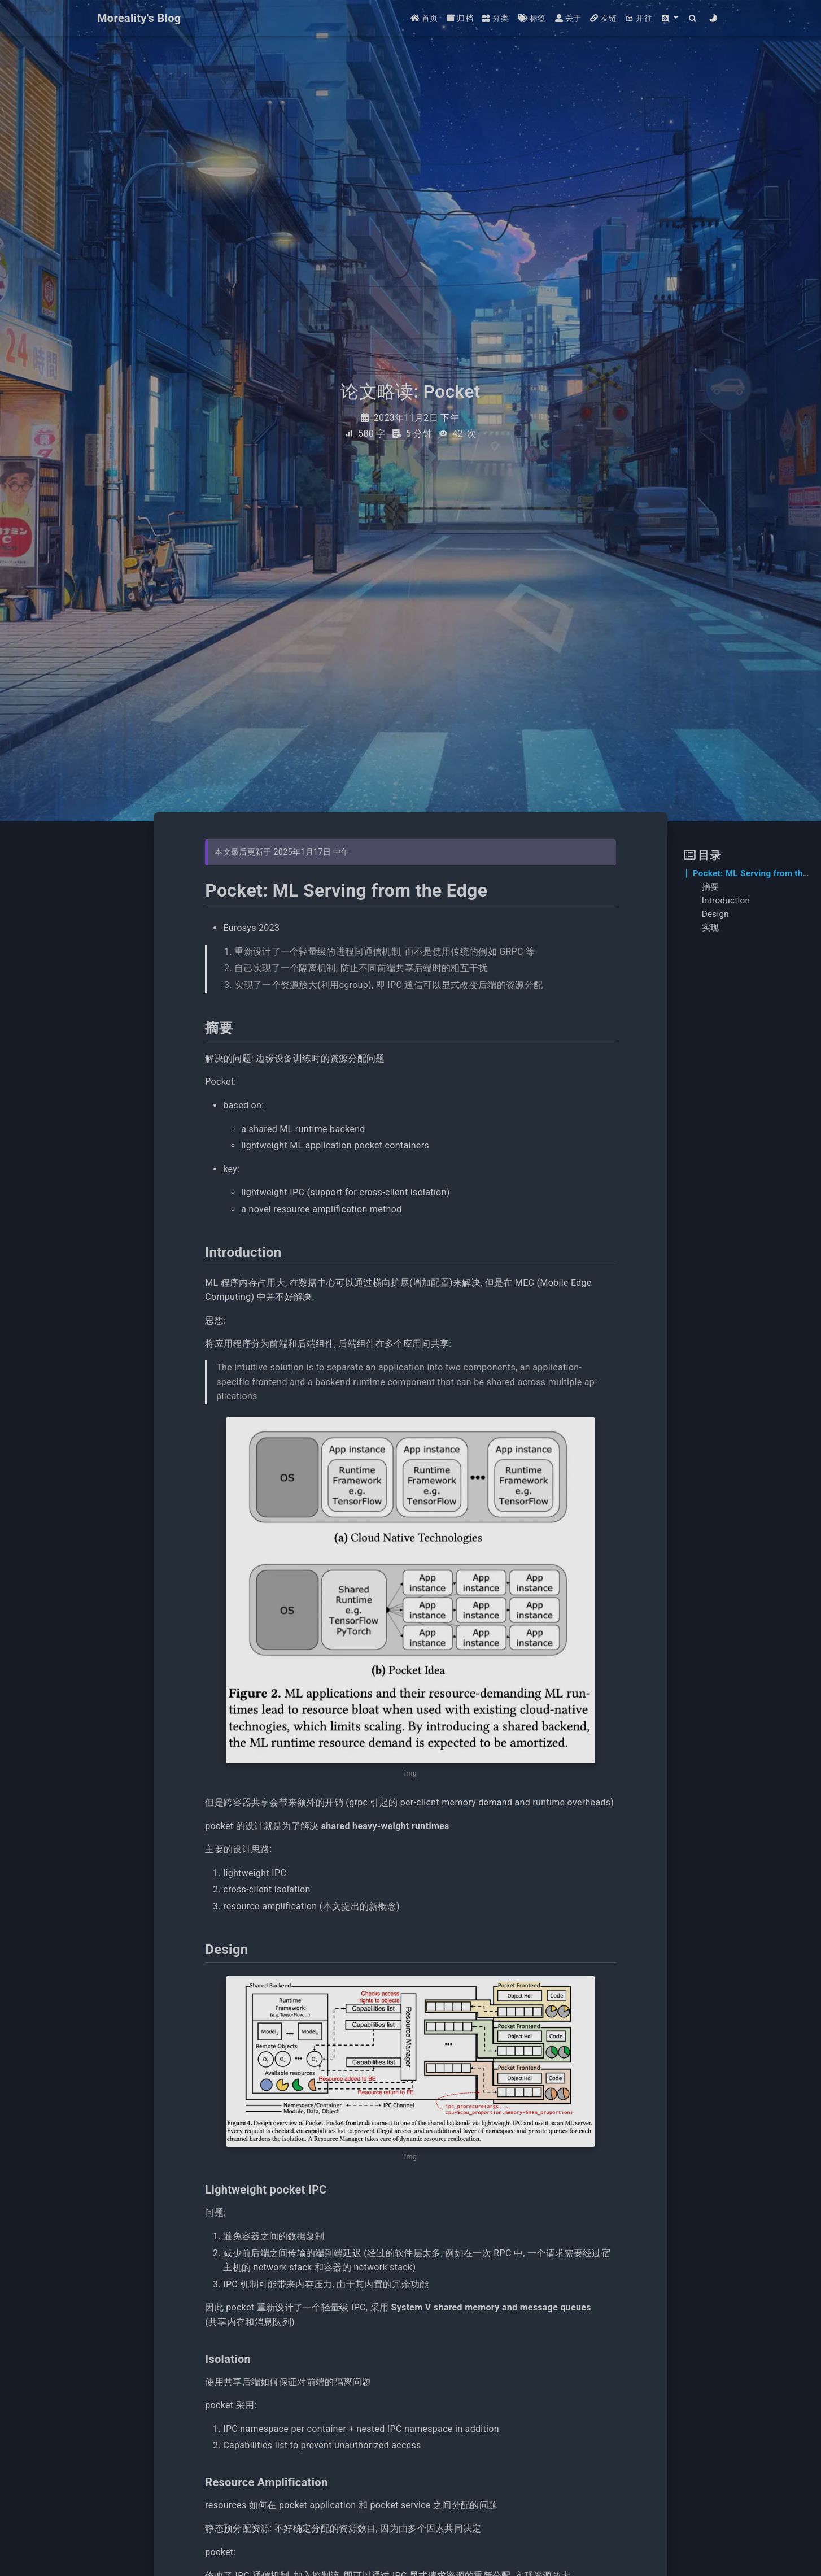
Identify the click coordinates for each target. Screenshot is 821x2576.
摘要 (710, 887)
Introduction (726, 900)
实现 (710, 928)
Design (715, 914)
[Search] (693, 18)
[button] (670, 18)
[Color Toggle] (713, 18)
